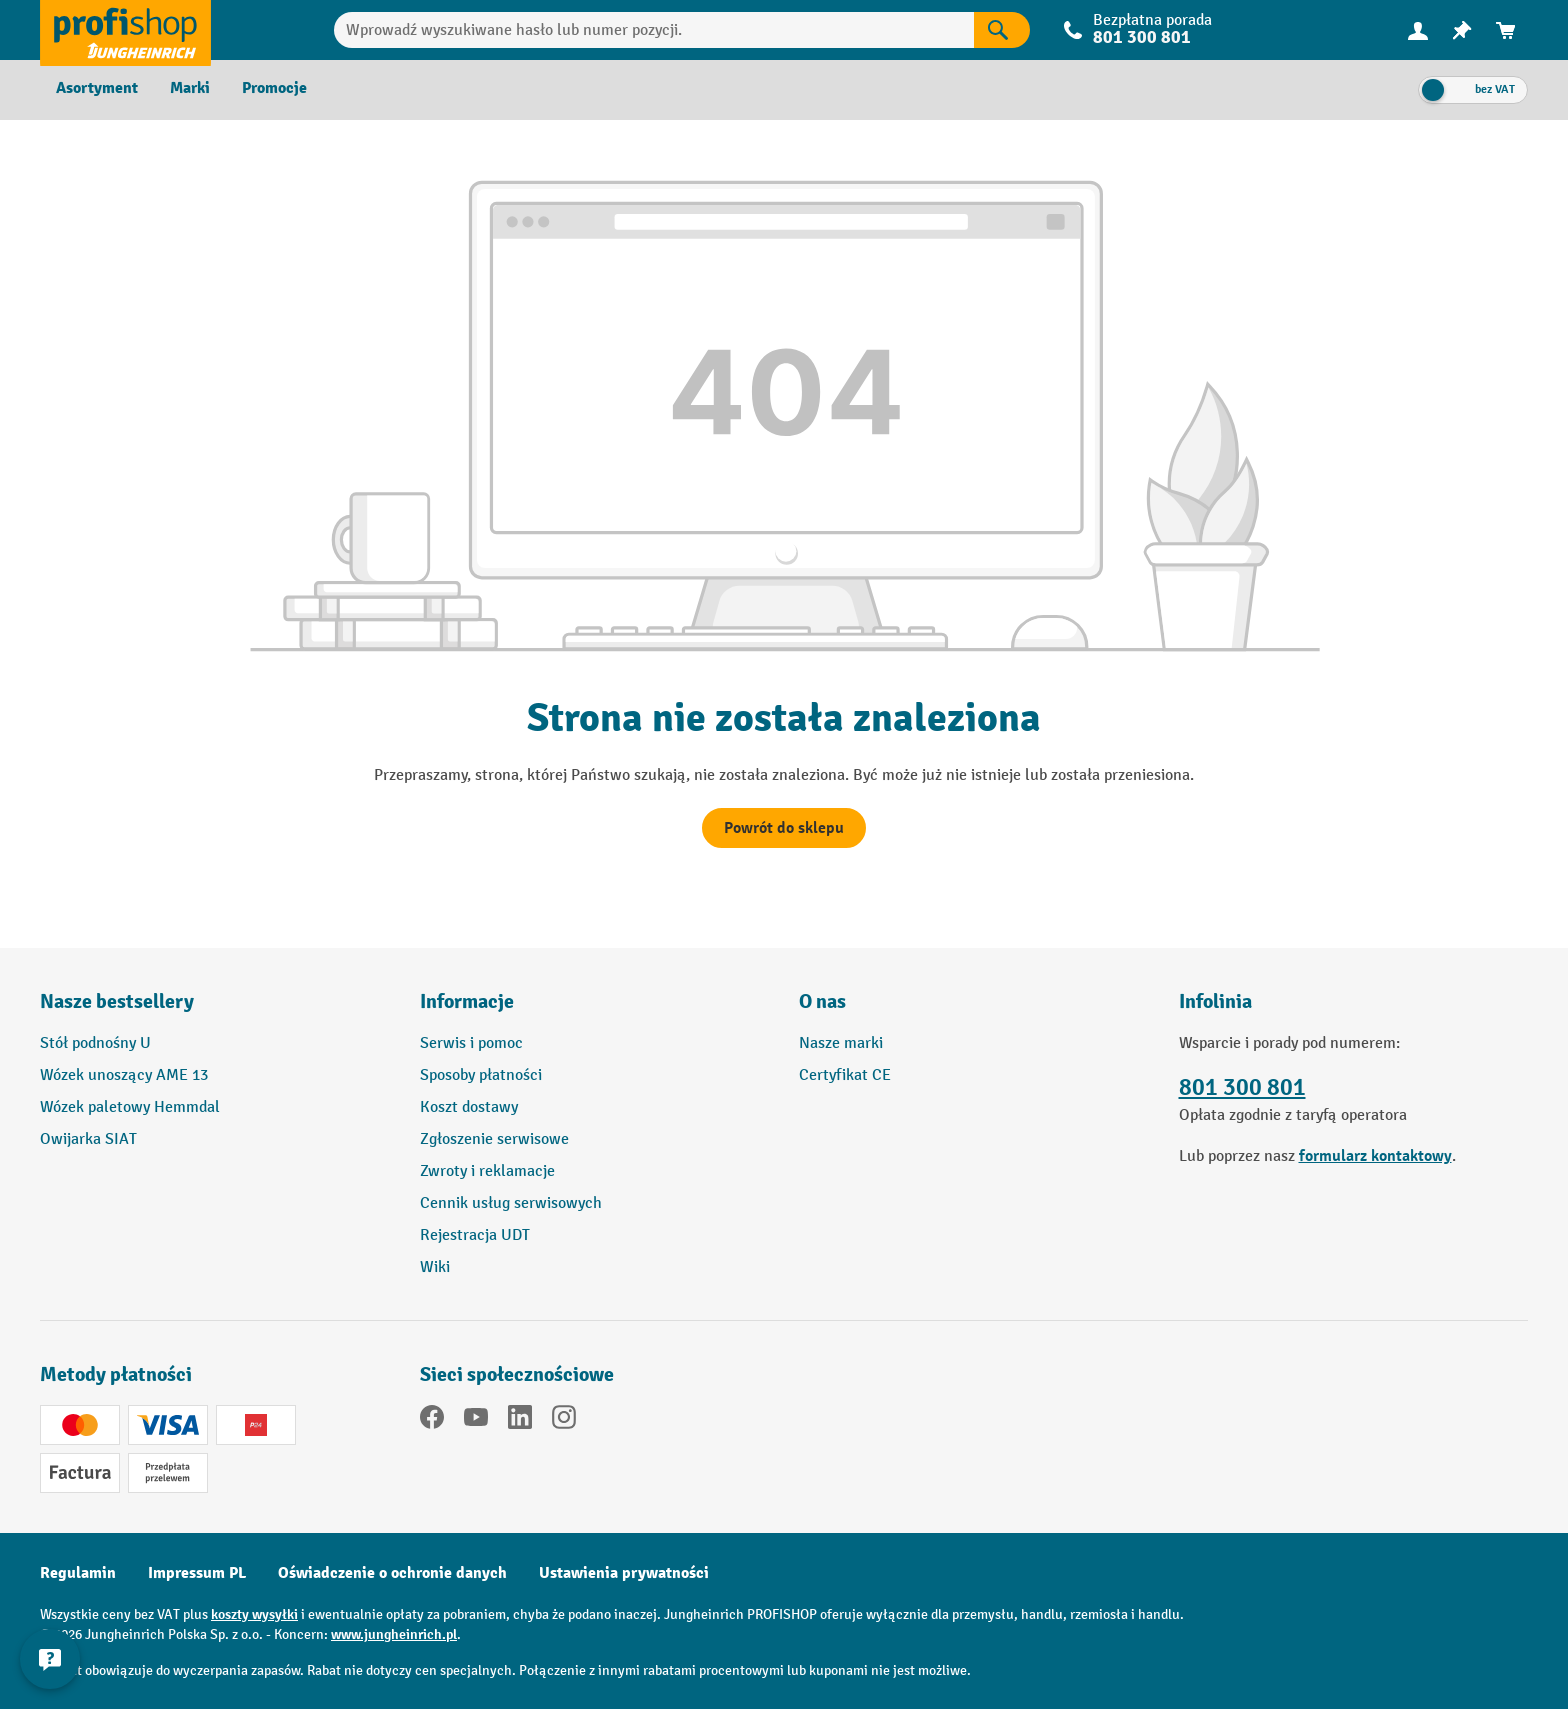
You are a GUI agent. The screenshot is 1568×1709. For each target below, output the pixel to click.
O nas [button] (822, 1001)
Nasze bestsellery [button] (117, 1001)
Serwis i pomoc (471, 1043)
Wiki (435, 1267)
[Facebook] (432, 1421)
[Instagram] (564, 1421)
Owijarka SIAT (88, 1139)
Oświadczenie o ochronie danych (392, 1573)
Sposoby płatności (481, 1075)
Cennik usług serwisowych (511, 1203)
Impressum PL (197, 1573)
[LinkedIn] (520, 1421)
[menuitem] (1418, 30)
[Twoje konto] (1418, 30)
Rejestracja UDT (475, 1235)
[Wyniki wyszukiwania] (1002, 30)
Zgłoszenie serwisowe (494, 1139)
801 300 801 (1142, 37)
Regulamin (78, 1573)
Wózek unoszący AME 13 (124, 1075)
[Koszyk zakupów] (1506, 30)
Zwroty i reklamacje (487, 1171)
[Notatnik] (1462, 30)
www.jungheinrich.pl (394, 1634)
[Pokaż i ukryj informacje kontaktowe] (50, 1659)
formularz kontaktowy (1375, 1156)
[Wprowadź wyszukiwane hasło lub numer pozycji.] (654, 30)
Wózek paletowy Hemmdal (130, 1107)
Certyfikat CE (845, 1075)
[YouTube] (476, 1421)
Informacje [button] (467, 1001)
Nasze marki (841, 1043)
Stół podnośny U (95, 1043)
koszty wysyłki (254, 1614)
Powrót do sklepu (784, 828)
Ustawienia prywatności (624, 1573)
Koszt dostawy (469, 1107)
